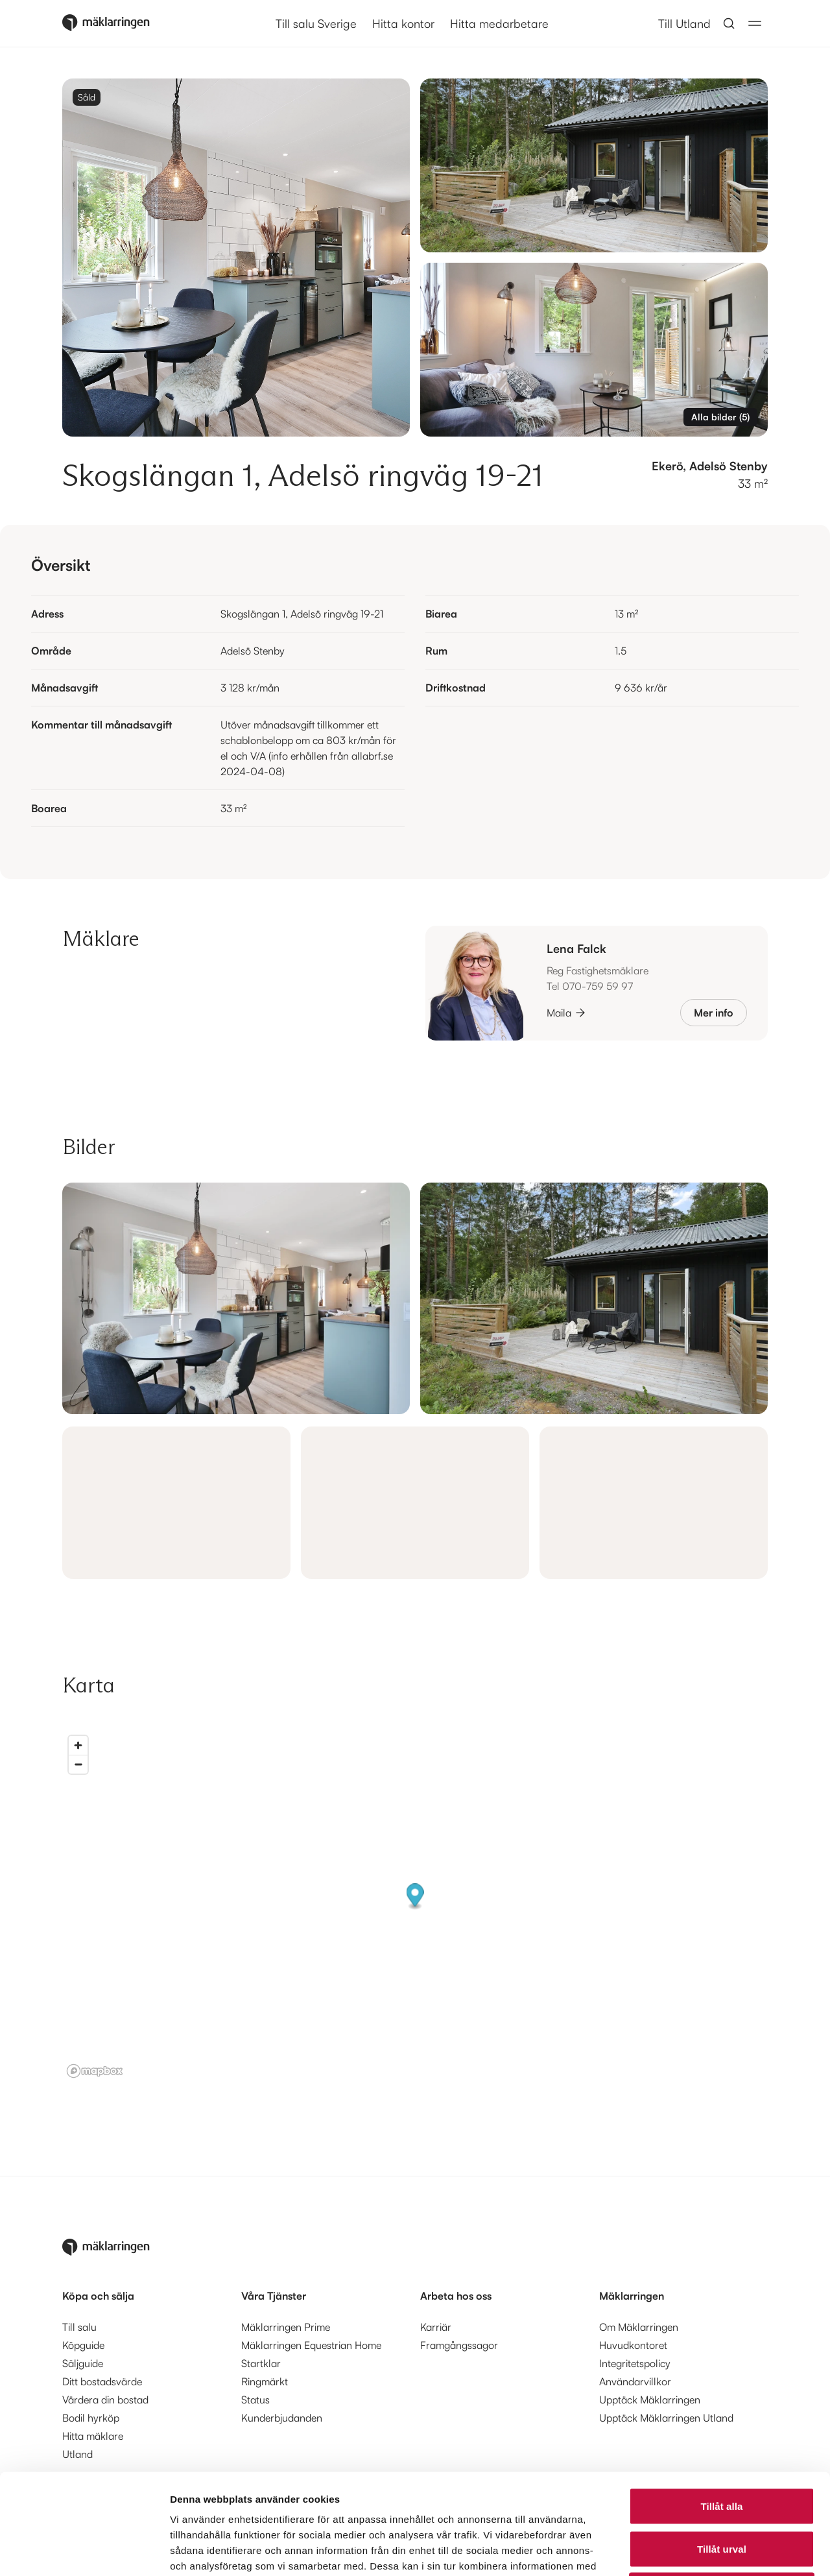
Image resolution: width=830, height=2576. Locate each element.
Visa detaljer (704, 2550)
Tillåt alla (721, 2405)
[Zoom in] (78, 1745)
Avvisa (721, 2490)
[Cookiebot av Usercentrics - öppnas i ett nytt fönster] (84, 2550)
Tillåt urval (721, 2448)
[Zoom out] (78, 1764)
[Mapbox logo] (94, 2071)
